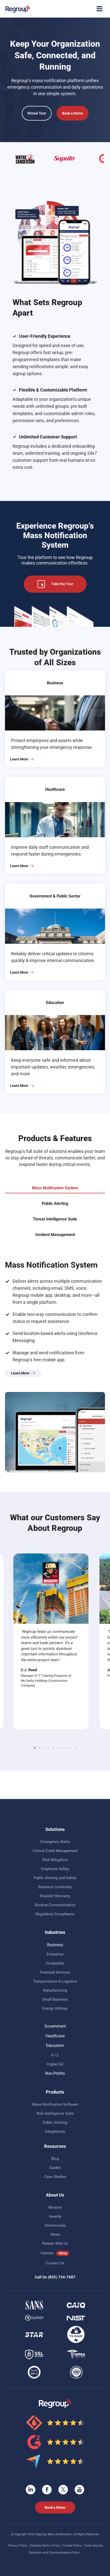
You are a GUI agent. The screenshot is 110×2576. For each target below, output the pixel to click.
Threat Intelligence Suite (55, 1219)
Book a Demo (72, 113)
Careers (47, 2253)
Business (55, 1944)
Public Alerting (55, 1203)
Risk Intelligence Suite (55, 2113)
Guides (55, 2167)
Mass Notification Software (55, 2104)
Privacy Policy (18, 2545)
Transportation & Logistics (55, 1981)
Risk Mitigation (55, 1860)
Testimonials (55, 2225)
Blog (55, 2158)
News (55, 2234)
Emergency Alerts (55, 1841)
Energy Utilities (55, 2008)
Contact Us (55, 2263)
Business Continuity (55, 1887)
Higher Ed (55, 2064)
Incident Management (55, 1234)
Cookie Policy (72, 2545)
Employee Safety (55, 1869)
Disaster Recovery (55, 1896)
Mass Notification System (55, 1188)
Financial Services (55, 1972)
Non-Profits (55, 2073)
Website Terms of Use (45, 2545)
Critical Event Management (55, 1851)
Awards (55, 2216)
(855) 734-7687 (61, 2277)
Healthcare (55, 2036)
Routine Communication (55, 1905)
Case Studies (55, 2176)
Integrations (55, 2131)
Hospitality (55, 1963)
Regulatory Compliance (55, 1914)
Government (55, 2026)
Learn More (22, 759)
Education (55, 2045)
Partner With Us (55, 2243)
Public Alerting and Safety (55, 1878)
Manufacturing (55, 1990)
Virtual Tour (36, 113)
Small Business (55, 1999)
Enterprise (55, 1954)
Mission (55, 2207)
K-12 (55, 2055)
